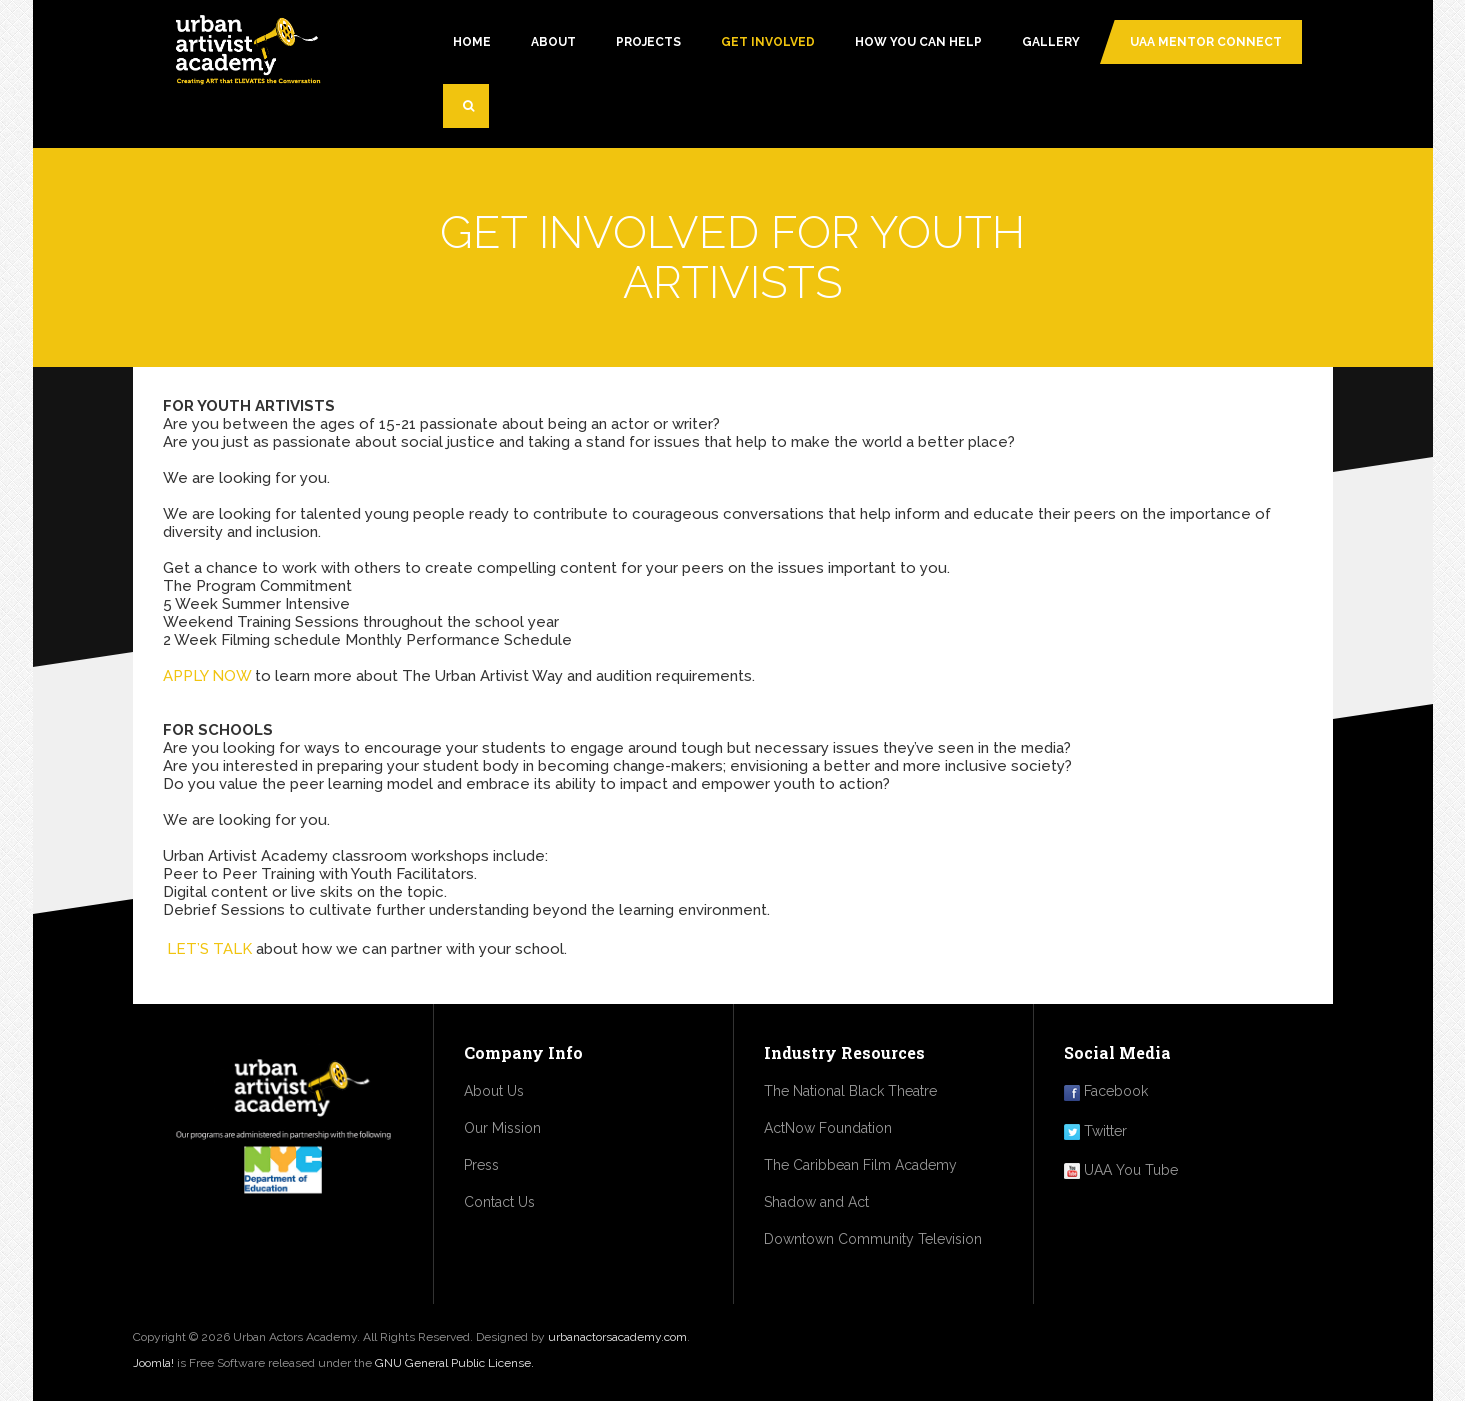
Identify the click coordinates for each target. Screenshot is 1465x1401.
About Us (494, 1091)
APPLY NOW (207, 676)
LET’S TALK (209, 949)
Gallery (1051, 42)
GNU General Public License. (454, 1363)
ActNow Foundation (828, 1128)
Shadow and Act (816, 1202)
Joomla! (153, 1363)
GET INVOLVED (768, 42)
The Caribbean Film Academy (860, 1165)
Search (476, 114)
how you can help (918, 42)
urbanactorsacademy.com (617, 1337)
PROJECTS (648, 42)
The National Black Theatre (850, 1091)
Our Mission (502, 1128)
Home (472, 42)
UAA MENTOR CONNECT (1206, 42)
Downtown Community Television (873, 1239)
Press (481, 1165)
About (553, 42)
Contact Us (499, 1202)
